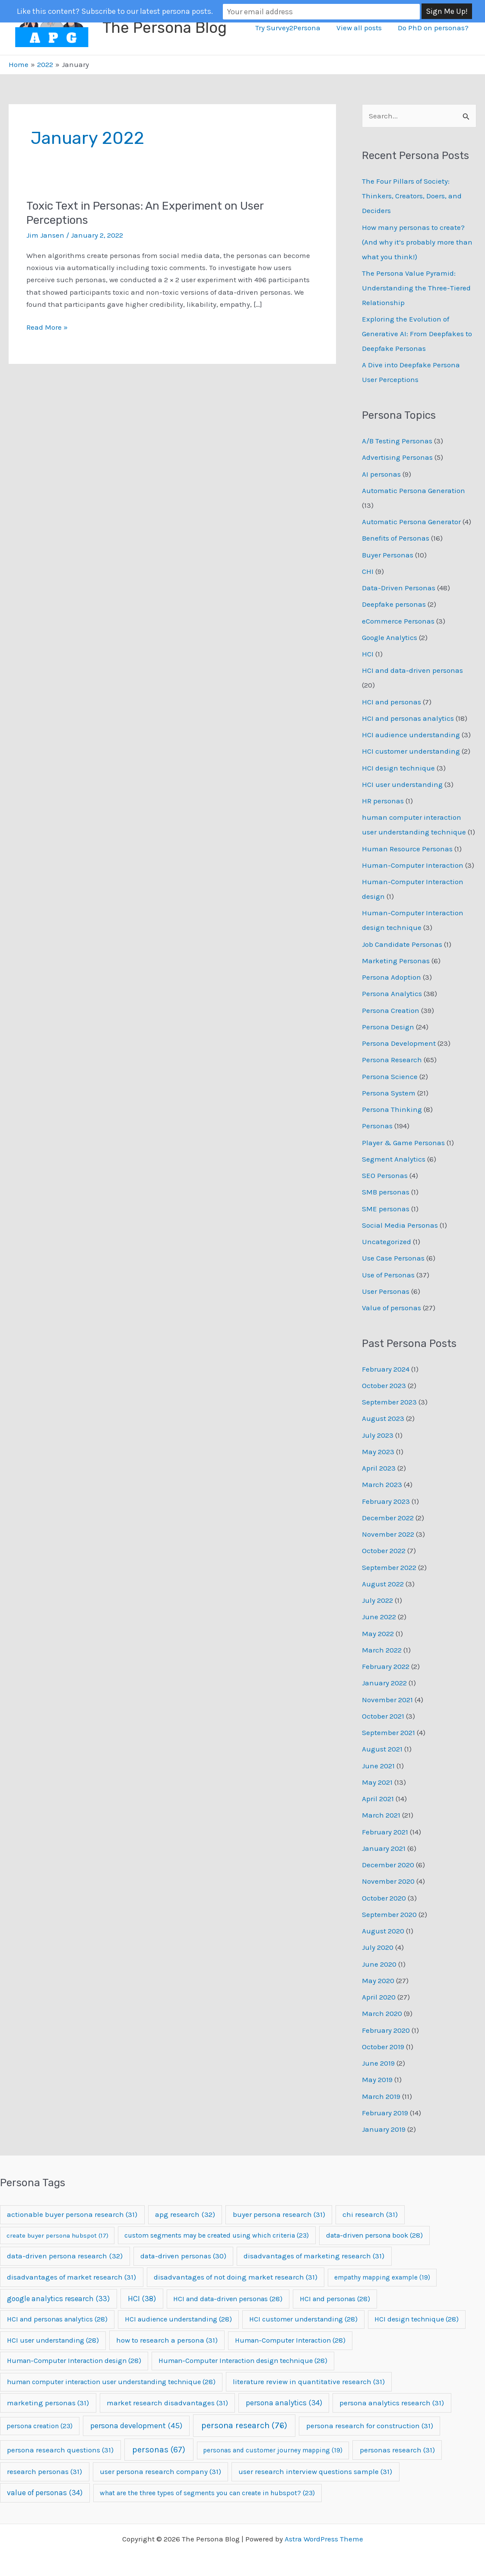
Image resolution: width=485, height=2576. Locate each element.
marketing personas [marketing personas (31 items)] (48, 2402)
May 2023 (378, 1451)
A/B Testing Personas (397, 440)
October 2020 (384, 1898)
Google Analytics (389, 637)
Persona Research (392, 1059)
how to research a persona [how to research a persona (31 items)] (167, 2340)
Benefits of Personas (395, 538)
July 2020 (377, 1947)
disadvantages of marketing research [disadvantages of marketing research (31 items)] (314, 2255)
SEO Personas (385, 1175)
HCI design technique (398, 768)
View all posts (361, 27)
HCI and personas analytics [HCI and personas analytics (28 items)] (57, 2319)
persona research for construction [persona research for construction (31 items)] (369, 2425)
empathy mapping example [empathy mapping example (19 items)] (382, 2277)
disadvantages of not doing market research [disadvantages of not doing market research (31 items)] (235, 2277)
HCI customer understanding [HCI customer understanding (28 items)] (303, 2319)
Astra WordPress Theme (324, 2539)
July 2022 (377, 1600)
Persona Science (390, 1076)
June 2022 (379, 1616)
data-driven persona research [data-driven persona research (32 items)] (65, 2255)
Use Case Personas (393, 1258)
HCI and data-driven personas (412, 670)
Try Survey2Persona (290, 27)
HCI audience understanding (411, 734)
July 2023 (377, 1435)
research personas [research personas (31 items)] (44, 2471)
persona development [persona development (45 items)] (136, 2425)
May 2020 (378, 1980)
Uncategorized (386, 1241)
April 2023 (379, 1468)
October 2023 (384, 1385)
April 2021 (378, 1798)
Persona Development (399, 1043)
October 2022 (384, 1550)
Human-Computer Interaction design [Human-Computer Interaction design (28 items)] (74, 2360)
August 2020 (383, 1930)
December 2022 (388, 1517)
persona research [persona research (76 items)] (244, 2425)
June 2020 (379, 1964)
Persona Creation (390, 1010)
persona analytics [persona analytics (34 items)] (284, 2402)
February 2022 (385, 1666)
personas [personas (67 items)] (158, 2450)
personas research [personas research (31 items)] (397, 2449)
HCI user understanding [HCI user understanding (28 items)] (53, 2340)
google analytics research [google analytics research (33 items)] (58, 2298)
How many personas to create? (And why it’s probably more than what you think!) (417, 242)
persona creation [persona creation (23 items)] (39, 2426)
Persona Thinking (392, 1109)
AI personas (381, 474)
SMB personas (385, 1192)
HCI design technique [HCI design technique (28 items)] (416, 2319)
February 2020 (386, 2030)
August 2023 (383, 1418)
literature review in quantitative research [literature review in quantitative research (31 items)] (309, 2381)
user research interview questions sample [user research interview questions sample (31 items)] (315, 2471)
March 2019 (381, 2096)
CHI (368, 571)
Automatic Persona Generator (411, 521)
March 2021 (381, 1815)
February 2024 (385, 1369)
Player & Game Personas (403, 1142)
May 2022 (378, 1633)
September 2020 (389, 1914)
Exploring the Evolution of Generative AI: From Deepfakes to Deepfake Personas (417, 334)
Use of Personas (388, 1274)
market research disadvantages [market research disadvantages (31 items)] (167, 2402)
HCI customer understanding (411, 751)
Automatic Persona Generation (413, 490)
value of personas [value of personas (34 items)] (44, 2492)
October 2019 (383, 2046)
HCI (368, 654)
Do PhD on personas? (433, 27)
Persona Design (388, 1026)
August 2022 (383, 1583)
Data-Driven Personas (398, 587)
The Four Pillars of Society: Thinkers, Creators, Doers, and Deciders (412, 196)
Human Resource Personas (407, 848)
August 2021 (382, 1749)
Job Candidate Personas (402, 944)
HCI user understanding (402, 784)
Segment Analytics (393, 1159)
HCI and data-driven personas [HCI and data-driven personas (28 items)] (227, 2299)
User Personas (385, 1291)
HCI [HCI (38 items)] (142, 2298)
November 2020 (388, 1881)
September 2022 (389, 1567)
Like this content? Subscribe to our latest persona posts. (161, 11)
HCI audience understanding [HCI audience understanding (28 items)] (178, 2319)
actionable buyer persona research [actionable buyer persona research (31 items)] (72, 2214)
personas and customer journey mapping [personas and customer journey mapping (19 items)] (272, 2450)
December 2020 (388, 1864)
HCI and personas (391, 701)
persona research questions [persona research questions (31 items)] (60, 2449)
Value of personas (391, 1307)
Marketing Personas (396, 960)
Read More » (47, 327)
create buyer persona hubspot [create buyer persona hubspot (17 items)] (57, 2235)
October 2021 (383, 1716)
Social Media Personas (400, 1225)
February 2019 (385, 2112)
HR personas (383, 800)
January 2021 (384, 1848)
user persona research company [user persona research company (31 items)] (160, 2471)
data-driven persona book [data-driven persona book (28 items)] (374, 2235)
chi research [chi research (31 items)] (370, 2214)
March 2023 (382, 1484)
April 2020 (379, 1997)
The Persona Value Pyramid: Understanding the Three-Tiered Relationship (416, 288)
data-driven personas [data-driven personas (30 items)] (183, 2256)
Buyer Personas (387, 555)
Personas (377, 1125)
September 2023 (389, 1402)
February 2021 (385, 1832)
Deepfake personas (394, 604)
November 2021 (387, 1699)
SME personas (385, 1208)
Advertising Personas (397, 457)
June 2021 (378, 1765)
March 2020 (382, 2013)
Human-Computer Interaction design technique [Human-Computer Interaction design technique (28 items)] (242, 2360)
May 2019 (377, 2079)
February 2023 (386, 1501)
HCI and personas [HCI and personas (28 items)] (335, 2299)
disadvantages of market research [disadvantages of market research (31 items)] (71, 2277)
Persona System (388, 1093)
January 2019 (384, 2129)
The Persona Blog (164, 28)
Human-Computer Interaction (412, 865)
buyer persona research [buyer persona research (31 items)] (279, 2214)
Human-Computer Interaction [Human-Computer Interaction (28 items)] (290, 2340)
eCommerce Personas (398, 621)
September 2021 (388, 1732)
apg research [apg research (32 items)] (185, 2214)
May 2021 (377, 1782)
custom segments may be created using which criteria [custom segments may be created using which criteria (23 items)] (216, 2235)
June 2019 (378, 2063)
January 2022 (384, 1682)
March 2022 (382, 1650)
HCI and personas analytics (408, 718)
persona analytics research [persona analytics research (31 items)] (391, 2402)
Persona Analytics (392, 993)
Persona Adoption (391, 977)
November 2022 (388, 1534)
